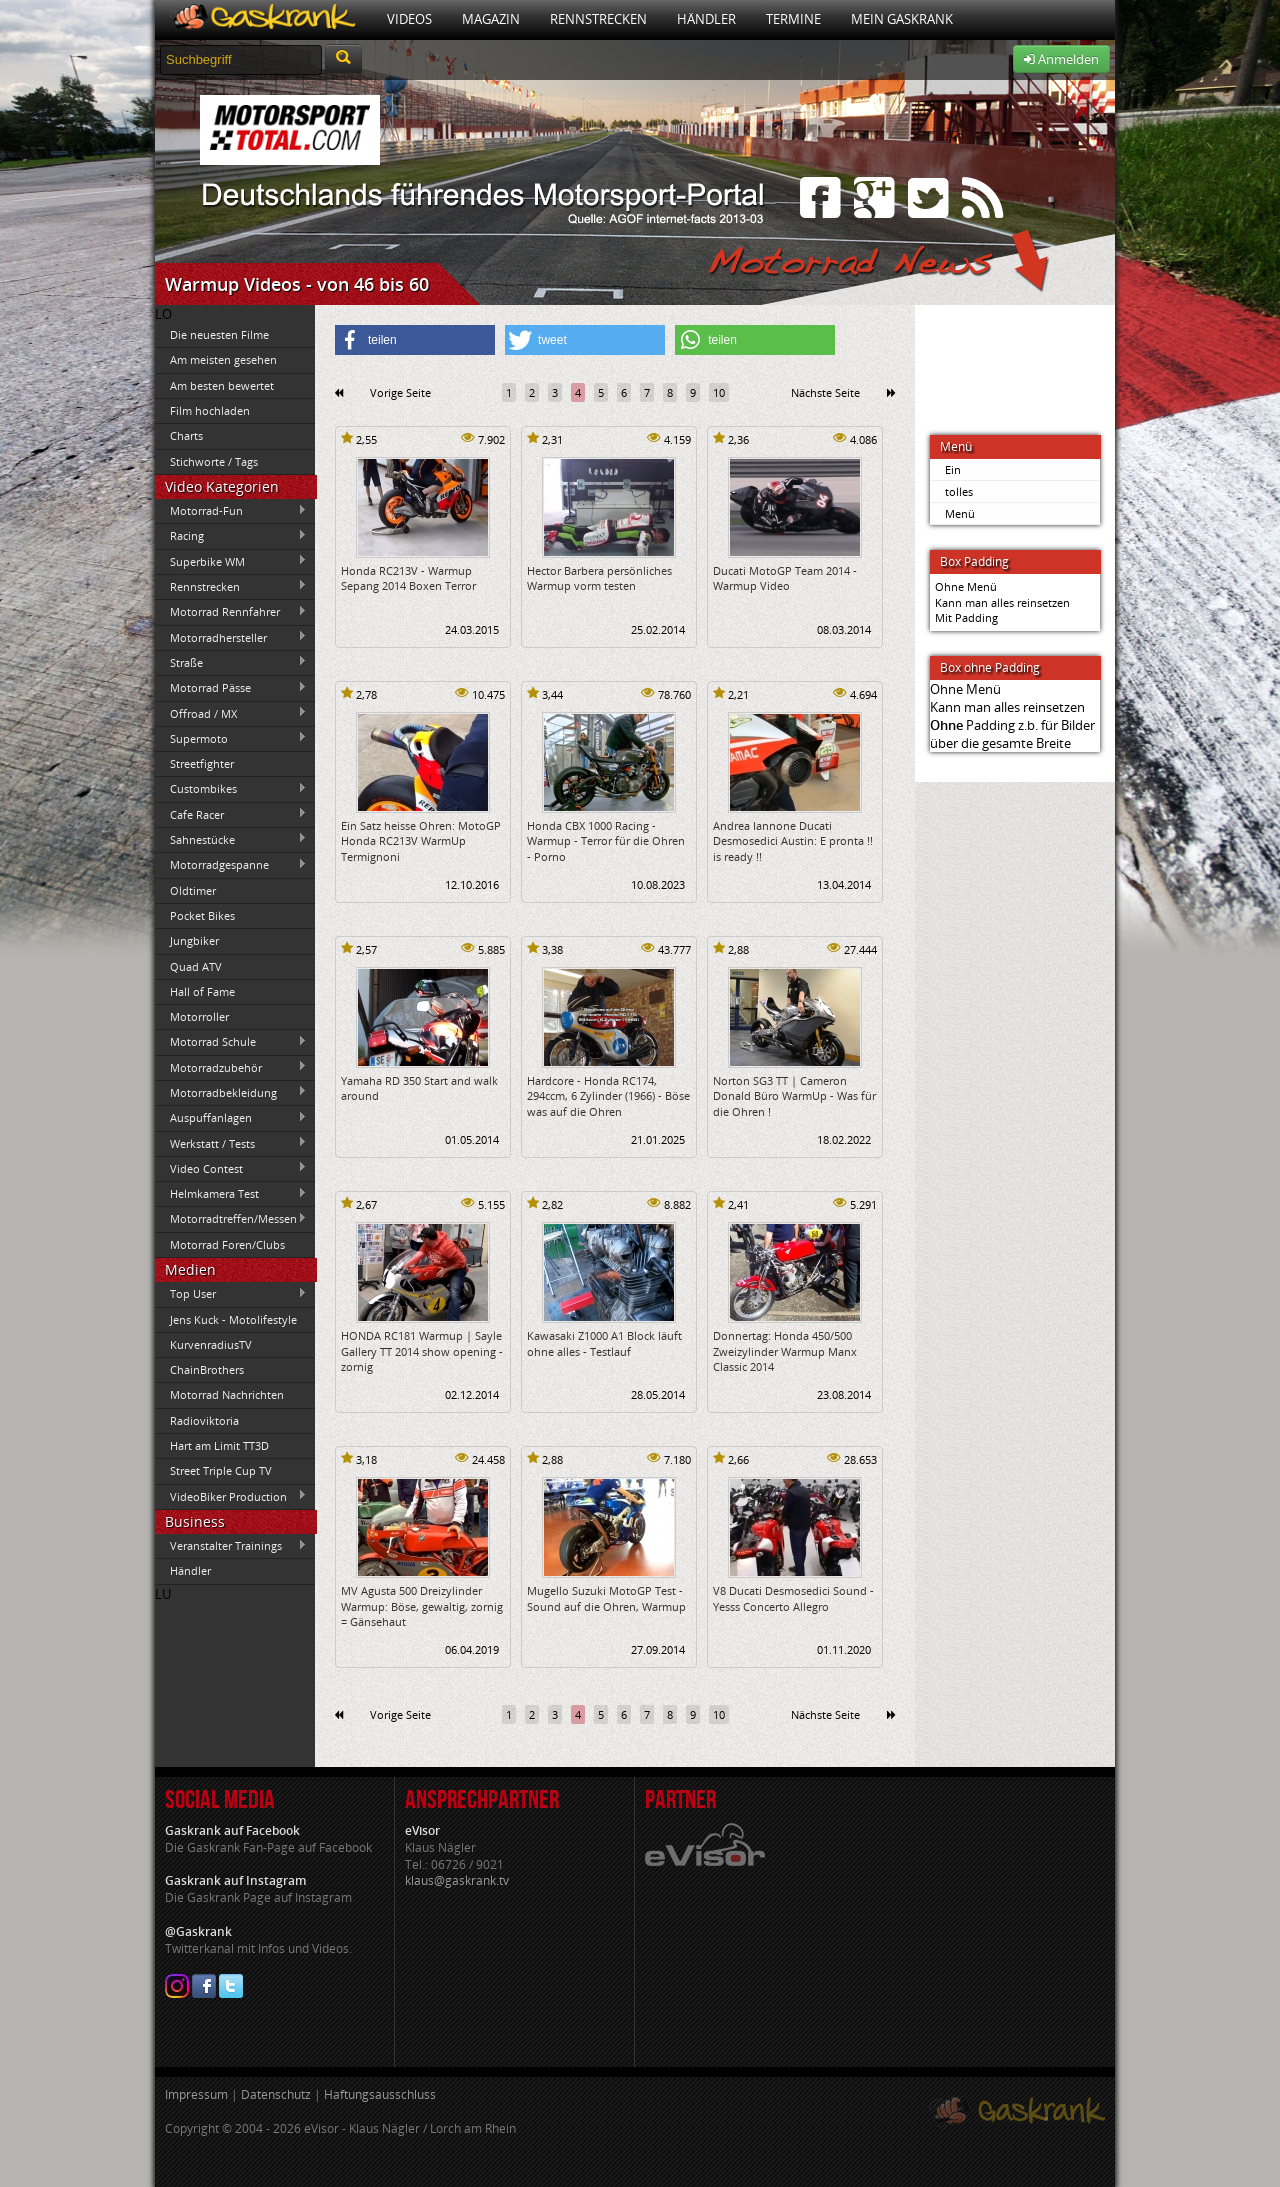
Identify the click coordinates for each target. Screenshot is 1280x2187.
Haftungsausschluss (380, 2094)
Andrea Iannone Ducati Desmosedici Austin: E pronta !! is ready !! (793, 841)
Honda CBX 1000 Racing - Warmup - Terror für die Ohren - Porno (606, 841)
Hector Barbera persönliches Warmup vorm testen (599, 578)
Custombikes (231, 789)
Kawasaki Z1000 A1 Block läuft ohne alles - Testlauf (604, 1343)
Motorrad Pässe (231, 688)
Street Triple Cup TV (221, 1470)
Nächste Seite (825, 392)
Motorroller (199, 1016)
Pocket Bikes (202, 915)
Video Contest (231, 1168)
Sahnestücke (231, 839)
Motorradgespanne (231, 865)
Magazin (491, 19)
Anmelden (1061, 59)
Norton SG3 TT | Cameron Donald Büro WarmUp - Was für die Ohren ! (794, 1096)
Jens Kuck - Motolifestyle (233, 1319)
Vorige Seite (400, 392)
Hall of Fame (202, 991)
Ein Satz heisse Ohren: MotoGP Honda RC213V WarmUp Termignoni (421, 841)
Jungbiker (194, 940)
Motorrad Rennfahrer (231, 612)
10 (719, 392)
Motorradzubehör (231, 1067)
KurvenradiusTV (211, 1344)
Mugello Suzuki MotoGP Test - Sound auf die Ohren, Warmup (606, 1598)
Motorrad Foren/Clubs (227, 1244)
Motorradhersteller (231, 637)
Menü (960, 513)
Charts (186, 435)
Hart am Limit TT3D (219, 1445)
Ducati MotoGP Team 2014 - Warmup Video (785, 578)
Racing (231, 536)
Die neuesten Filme (219, 334)
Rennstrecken (598, 19)
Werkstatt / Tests (231, 1143)
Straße (231, 662)
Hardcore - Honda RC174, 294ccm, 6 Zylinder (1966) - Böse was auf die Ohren (608, 1096)
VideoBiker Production (231, 1496)
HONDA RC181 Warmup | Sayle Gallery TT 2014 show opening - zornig (422, 1351)
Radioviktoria (204, 1420)
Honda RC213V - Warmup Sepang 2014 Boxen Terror (408, 578)
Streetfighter (202, 763)
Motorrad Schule (231, 1042)
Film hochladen (210, 410)
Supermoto (231, 738)
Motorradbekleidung (231, 1092)
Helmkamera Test (231, 1194)
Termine (793, 19)
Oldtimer (193, 890)
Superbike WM (231, 561)
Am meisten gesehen (223, 359)
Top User (231, 1294)
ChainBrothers (207, 1369)
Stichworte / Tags (214, 461)
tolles (959, 491)
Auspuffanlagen (231, 1118)
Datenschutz (276, 2094)
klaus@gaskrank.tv (457, 1880)
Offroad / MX (231, 713)
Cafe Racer (231, 814)
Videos (409, 19)
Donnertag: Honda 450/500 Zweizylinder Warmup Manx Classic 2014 (785, 1351)
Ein (953, 469)
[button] (415, 340)
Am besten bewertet (222, 385)
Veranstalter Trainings (231, 1546)
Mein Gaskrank (902, 19)
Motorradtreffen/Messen (231, 1219)
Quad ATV (196, 966)
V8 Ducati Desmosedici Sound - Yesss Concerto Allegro (793, 1598)
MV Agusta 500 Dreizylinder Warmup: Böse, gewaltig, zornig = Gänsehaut (422, 1606)
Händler (706, 19)
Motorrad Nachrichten (227, 1394)
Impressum (196, 2094)
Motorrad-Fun (231, 511)
